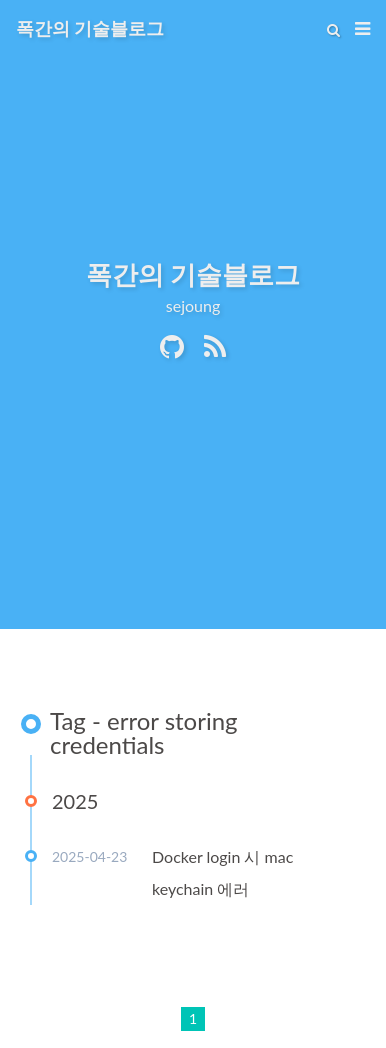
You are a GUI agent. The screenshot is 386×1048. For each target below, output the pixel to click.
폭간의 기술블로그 (90, 28)
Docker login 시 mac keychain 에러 (222, 872)
